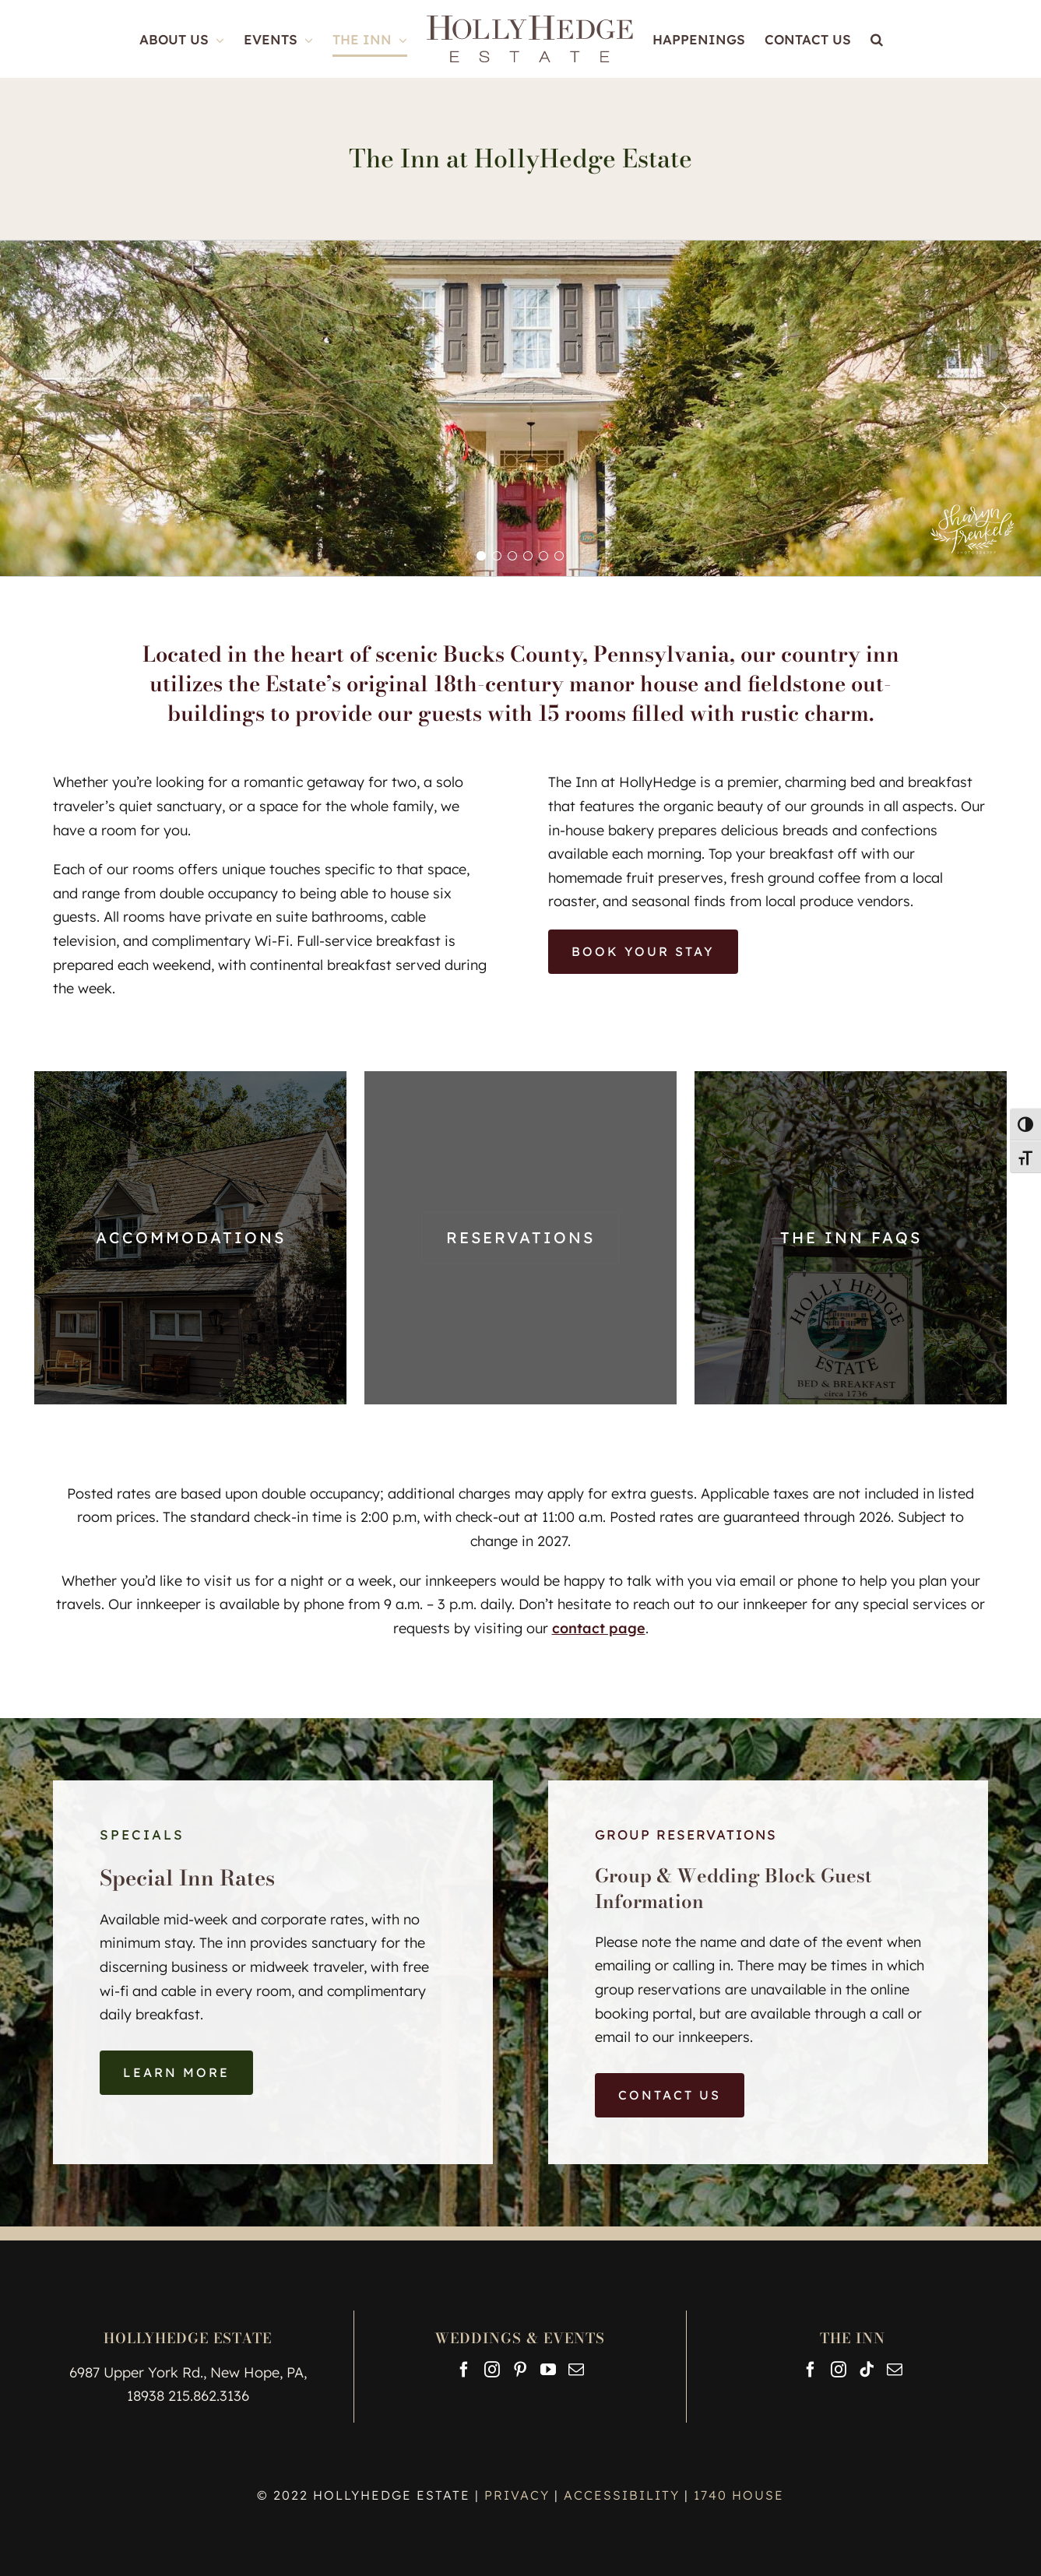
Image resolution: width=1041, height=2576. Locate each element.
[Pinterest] (520, 2369)
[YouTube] (548, 2369)
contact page (598, 1628)
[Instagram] (492, 2369)
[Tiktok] (866, 2369)
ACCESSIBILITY (622, 2495)
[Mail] (576, 2369)
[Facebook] (464, 2369)
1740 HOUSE (739, 2495)
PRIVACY (519, 2495)
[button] (876, 39)
